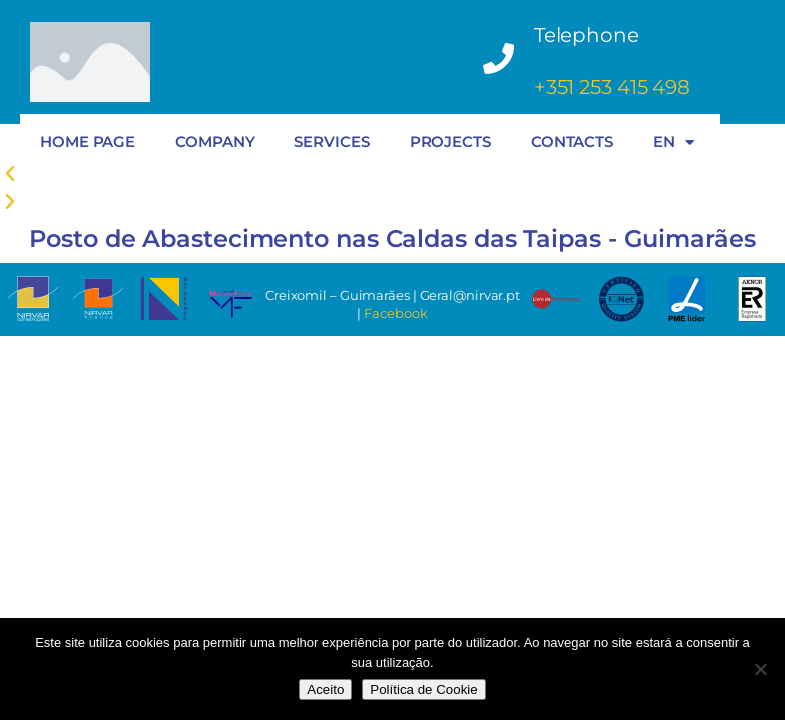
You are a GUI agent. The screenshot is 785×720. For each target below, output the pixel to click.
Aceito (325, 689)
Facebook (395, 313)
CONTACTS (572, 141)
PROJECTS (450, 141)
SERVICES (331, 141)
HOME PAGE (87, 141)
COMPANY (214, 141)
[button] (392, 202)
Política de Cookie (423, 689)
